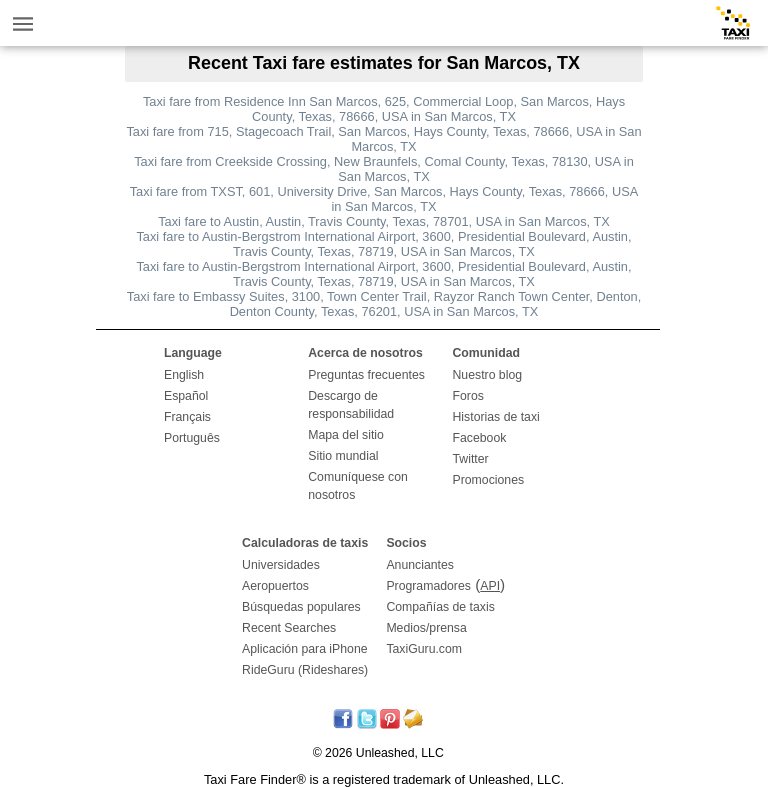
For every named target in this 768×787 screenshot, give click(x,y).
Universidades (281, 565)
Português (192, 438)
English (184, 375)
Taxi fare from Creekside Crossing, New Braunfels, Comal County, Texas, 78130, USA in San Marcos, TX (384, 169)
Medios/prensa (426, 628)
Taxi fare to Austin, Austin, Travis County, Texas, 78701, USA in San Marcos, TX (384, 221)
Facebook (480, 438)
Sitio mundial (343, 456)
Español (186, 396)
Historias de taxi (496, 417)
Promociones (489, 480)
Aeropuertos (275, 586)
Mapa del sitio (346, 435)
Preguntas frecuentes (366, 375)
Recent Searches (289, 628)
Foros (468, 396)
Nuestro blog (488, 375)
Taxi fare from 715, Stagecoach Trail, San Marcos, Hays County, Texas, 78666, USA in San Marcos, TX (383, 139)
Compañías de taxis (440, 607)
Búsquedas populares (301, 607)
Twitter (471, 459)
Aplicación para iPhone (304, 649)
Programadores (428, 586)
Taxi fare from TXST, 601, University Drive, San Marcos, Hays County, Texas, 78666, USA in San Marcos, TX (384, 199)
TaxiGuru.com (424, 649)
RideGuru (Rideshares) (305, 670)
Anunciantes (420, 565)
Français (187, 417)
